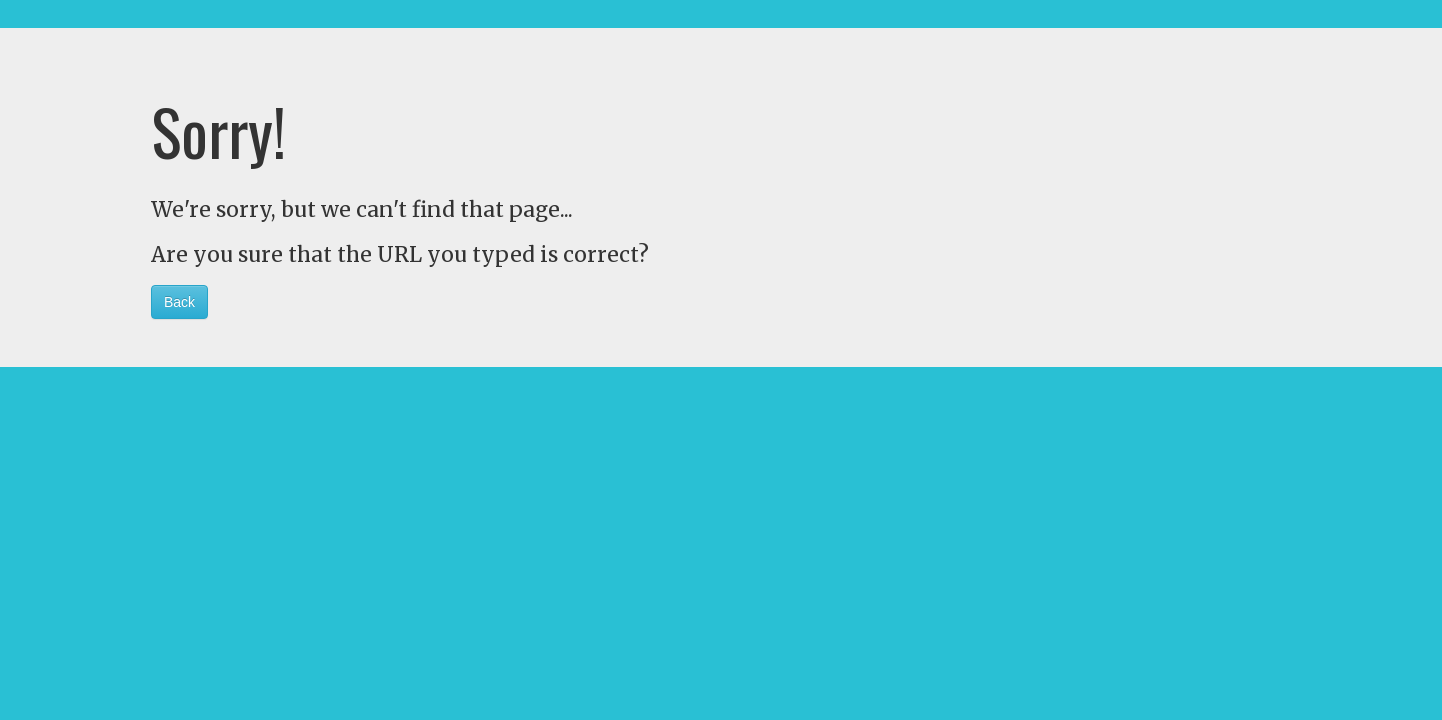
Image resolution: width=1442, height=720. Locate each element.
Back (179, 302)
